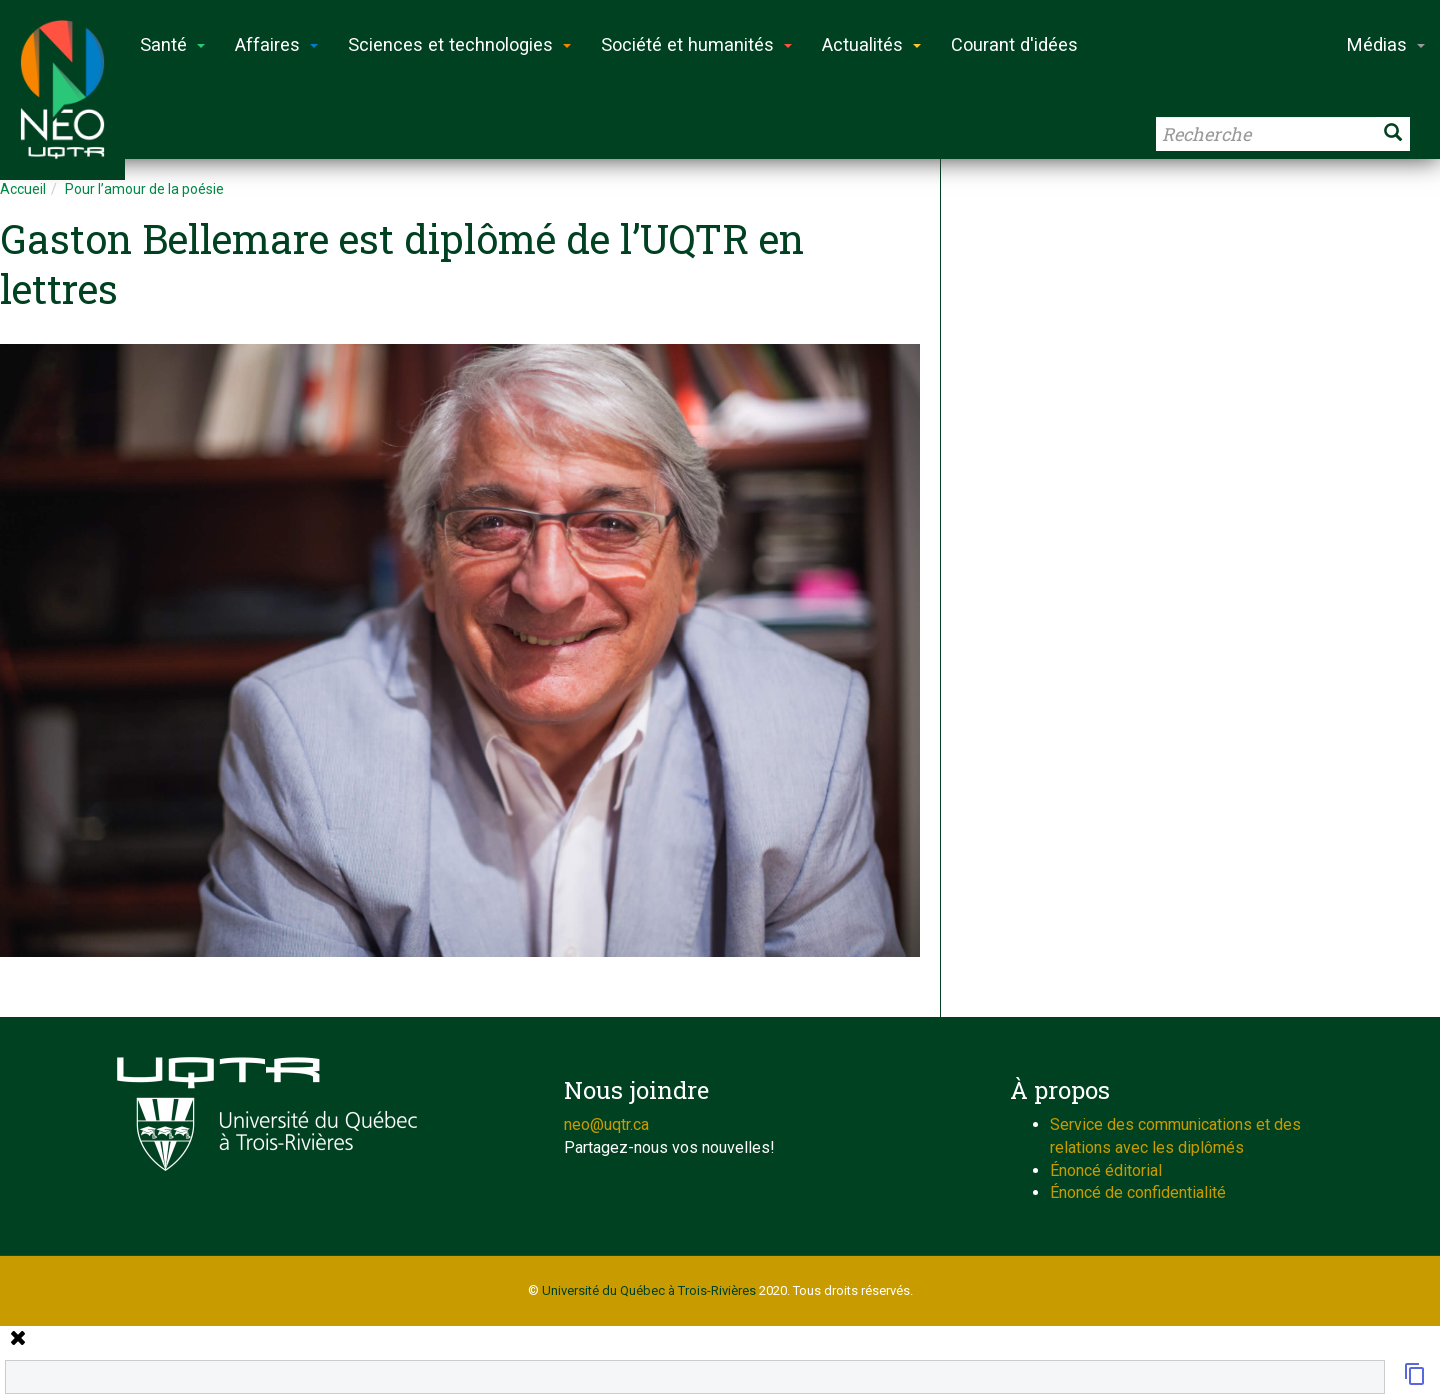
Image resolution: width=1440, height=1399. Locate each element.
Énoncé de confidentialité (1138, 1192)
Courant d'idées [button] (1014, 44)
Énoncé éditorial (1106, 1170)
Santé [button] (172, 44)
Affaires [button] (276, 44)
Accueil (23, 189)
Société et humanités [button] (696, 44)
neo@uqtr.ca (606, 1124)
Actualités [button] (871, 44)
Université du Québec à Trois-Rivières (649, 1290)
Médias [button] (1386, 44)
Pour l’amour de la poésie (144, 189)
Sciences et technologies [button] (459, 44)
